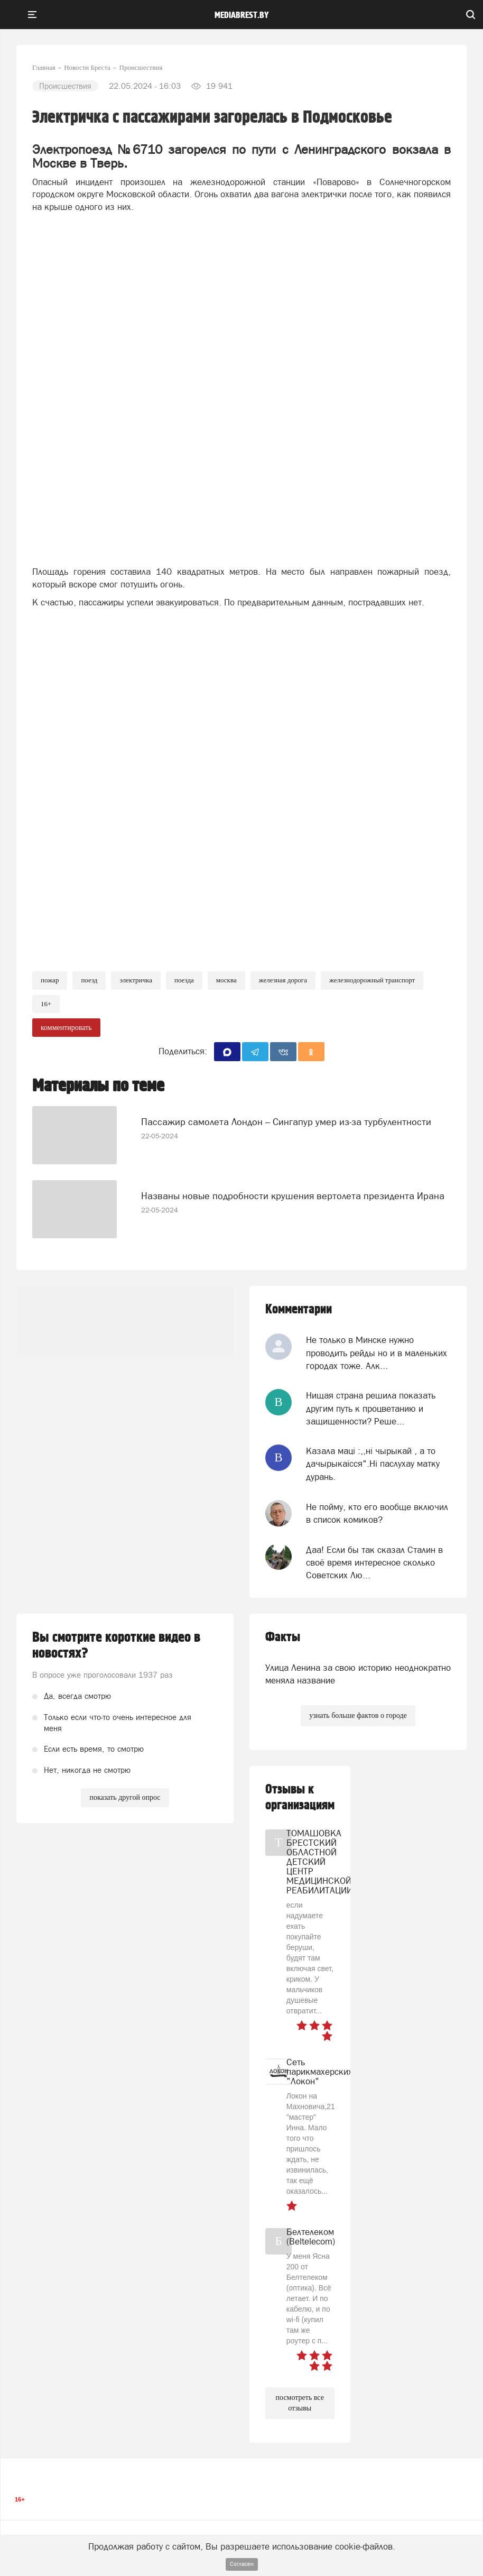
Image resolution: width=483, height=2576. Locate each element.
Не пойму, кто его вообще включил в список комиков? (377, 1513)
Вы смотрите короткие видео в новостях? (116, 1645)
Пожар (50, 980)
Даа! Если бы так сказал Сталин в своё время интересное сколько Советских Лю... (374, 1562)
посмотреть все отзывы (300, 2403)
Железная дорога (283, 980)
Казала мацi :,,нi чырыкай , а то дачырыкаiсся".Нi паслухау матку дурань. (373, 1464)
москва (226, 980)
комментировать (66, 1028)
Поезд (89, 980)
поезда (184, 980)
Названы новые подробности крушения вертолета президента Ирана (292, 1195)
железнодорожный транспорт (372, 980)
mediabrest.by (242, 15)
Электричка (135, 980)
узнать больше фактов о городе (357, 1715)
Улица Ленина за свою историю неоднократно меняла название (358, 1674)
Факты (282, 1637)
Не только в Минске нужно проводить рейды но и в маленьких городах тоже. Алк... (376, 1353)
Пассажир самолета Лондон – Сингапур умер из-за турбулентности (286, 1121)
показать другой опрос (124, 1797)
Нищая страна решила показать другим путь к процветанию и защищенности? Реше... (370, 1408)
